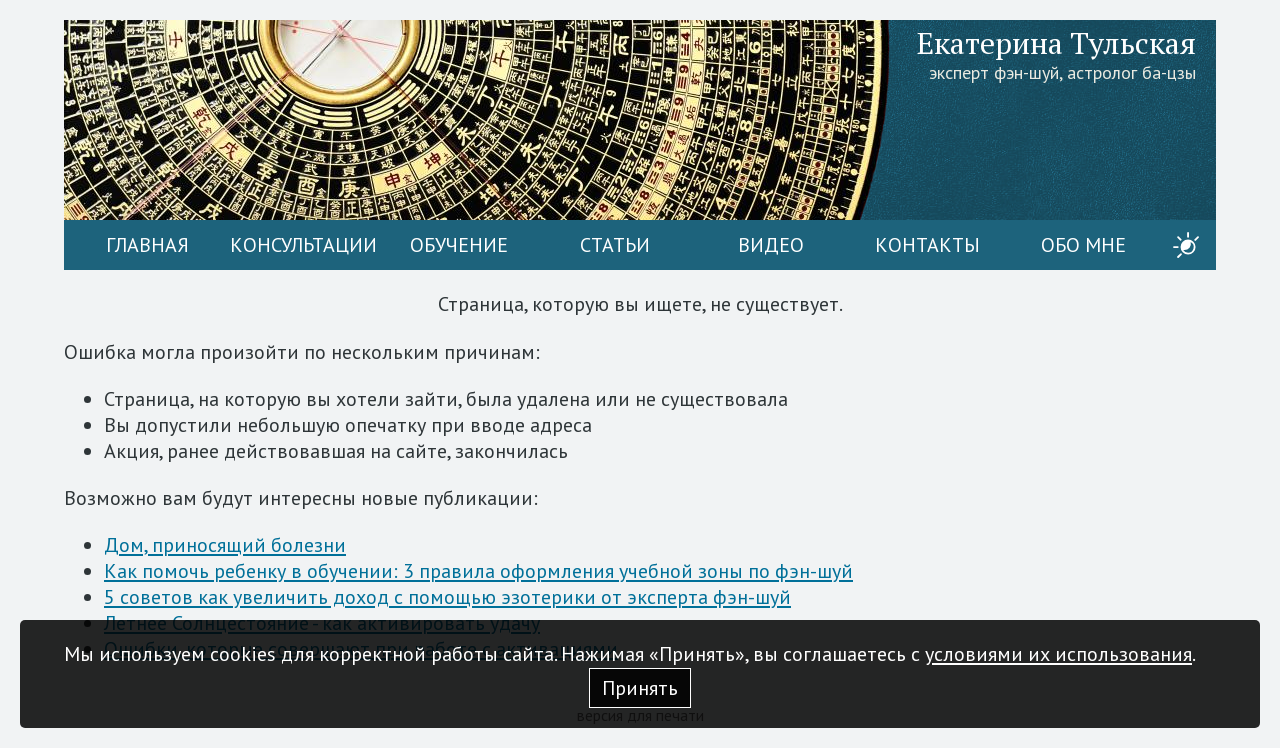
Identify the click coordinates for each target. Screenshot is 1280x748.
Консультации (303, 245)
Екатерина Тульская (1056, 43)
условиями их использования (1058, 654)
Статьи (615, 245)
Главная (147, 245)
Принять (640, 688)
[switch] (1186, 245)
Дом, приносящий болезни (225, 545)
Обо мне (1083, 245)
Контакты (927, 245)
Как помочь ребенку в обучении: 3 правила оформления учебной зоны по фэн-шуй (478, 571)
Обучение (459, 245)
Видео (771, 245)
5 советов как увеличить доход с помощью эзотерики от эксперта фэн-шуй (447, 597)
